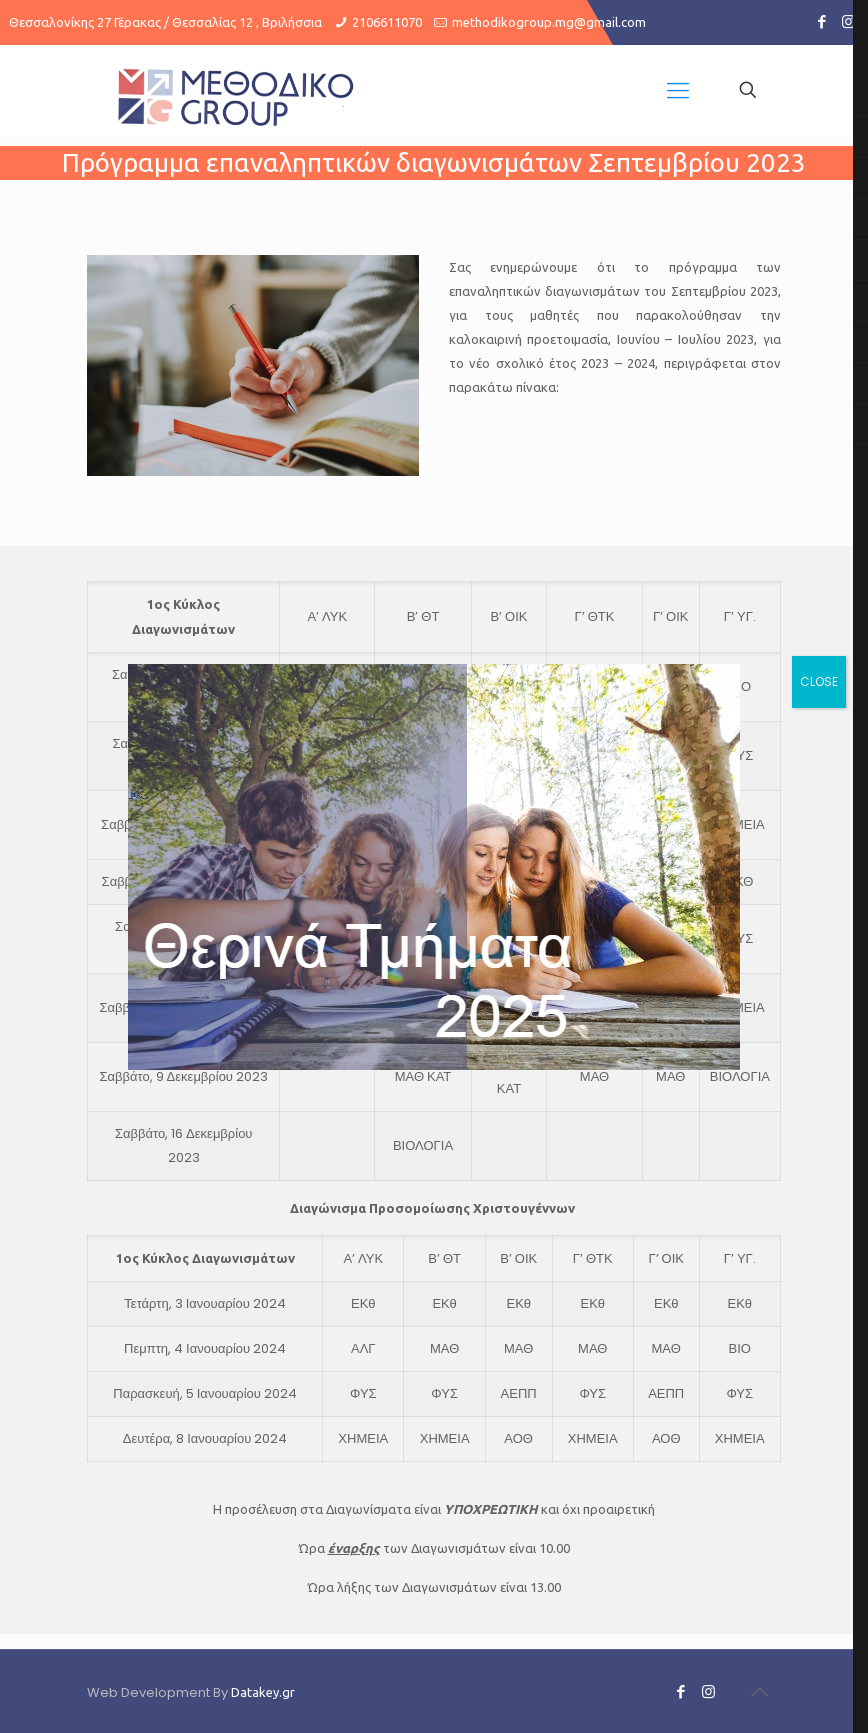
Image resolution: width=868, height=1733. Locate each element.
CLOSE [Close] (819, 681)
